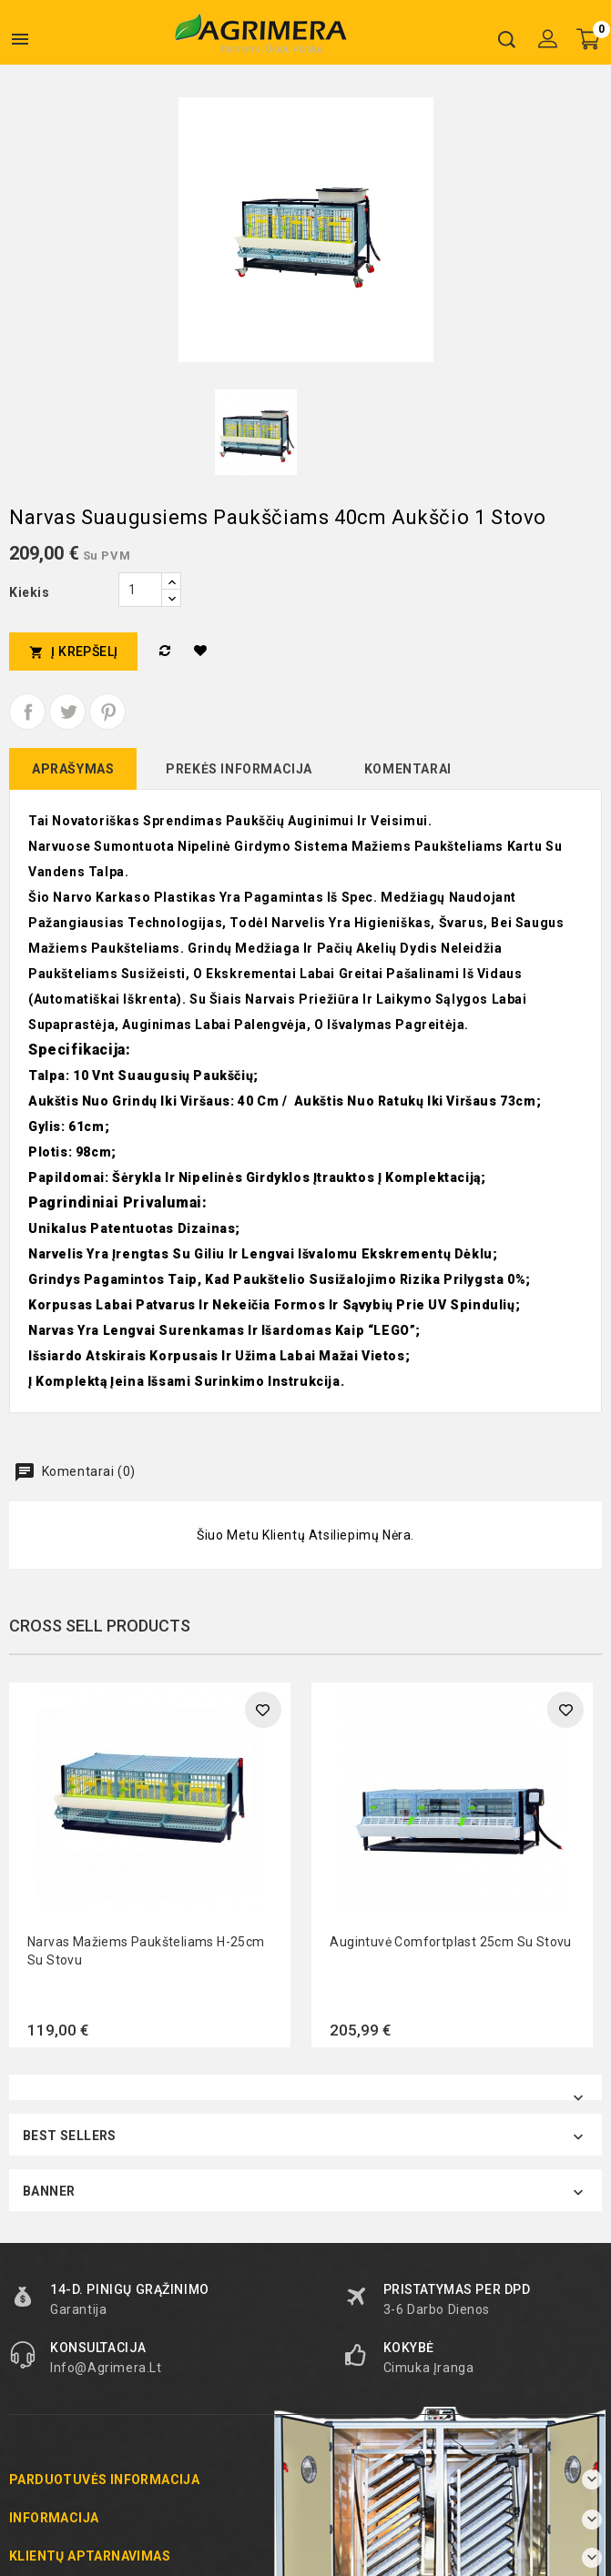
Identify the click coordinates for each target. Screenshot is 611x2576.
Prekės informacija (239, 769)
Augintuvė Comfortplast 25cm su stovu (450, 1942)
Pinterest (107, 711)
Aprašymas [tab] (73, 769)
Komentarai (408, 769)
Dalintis (27, 711)
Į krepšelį (73, 652)
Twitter (67, 711)
